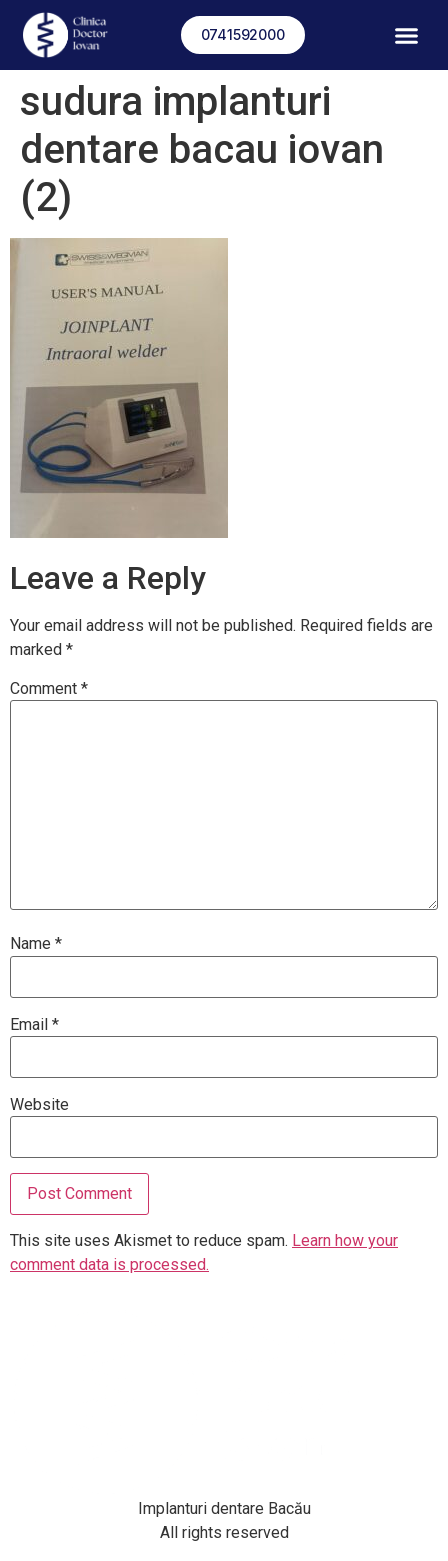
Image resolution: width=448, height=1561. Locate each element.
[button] (407, 35)
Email (34, 1025)
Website (39, 1105)
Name (36, 944)
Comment (49, 689)
